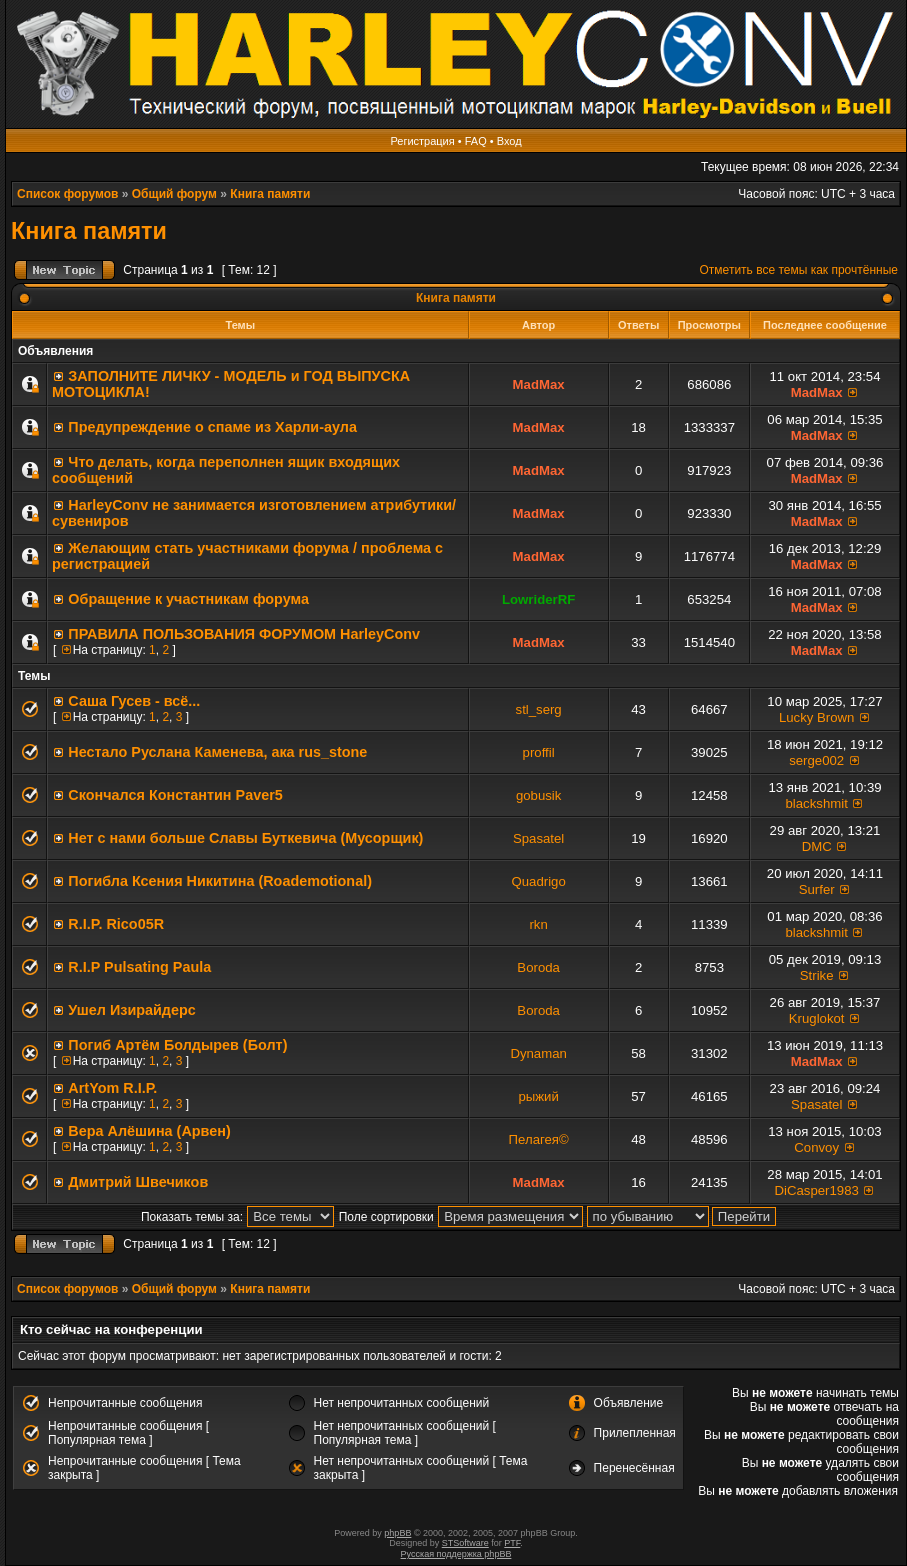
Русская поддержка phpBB (456, 1554)
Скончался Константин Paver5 (175, 795)
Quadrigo (538, 881)
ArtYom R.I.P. (112, 1088)
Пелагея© (539, 1139)
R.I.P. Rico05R (116, 924)
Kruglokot (817, 1018)
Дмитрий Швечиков (138, 1182)
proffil (539, 752)
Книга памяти (270, 194)
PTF (512, 1543)
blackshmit (817, 803)
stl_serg (539, 709)
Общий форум (174, 194)
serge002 (816, 760)
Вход (509, 141)
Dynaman (538, 1053)
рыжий (538, 1096)
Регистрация (422, 141)
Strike (817, 975)
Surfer (817, 889)
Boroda (538, 967)
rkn (538, 924)
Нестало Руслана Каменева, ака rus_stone (217, 752)
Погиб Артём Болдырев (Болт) (177, 1045)
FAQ (476, 141)
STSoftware (465, 1543)
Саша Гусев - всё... (134, 701)
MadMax (539, 384)
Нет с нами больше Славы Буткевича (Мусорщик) (245, 838)
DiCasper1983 (817, 1190)
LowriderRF (538, 599)
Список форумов (67, 194)
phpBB (397, 1533)
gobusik (538, 795)
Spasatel (538, 838)
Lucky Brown (817, 717)
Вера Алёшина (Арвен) (149, 1131)
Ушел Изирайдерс (131, 1010)
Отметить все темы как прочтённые (799, 270)
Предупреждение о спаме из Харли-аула (212, 427)
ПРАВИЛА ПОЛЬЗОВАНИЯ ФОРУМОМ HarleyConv (244, 634)
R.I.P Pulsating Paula (139, 967)
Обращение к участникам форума (188, 599)
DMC (817, 846)
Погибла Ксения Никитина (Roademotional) (220, 881)
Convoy (816, 1147)
